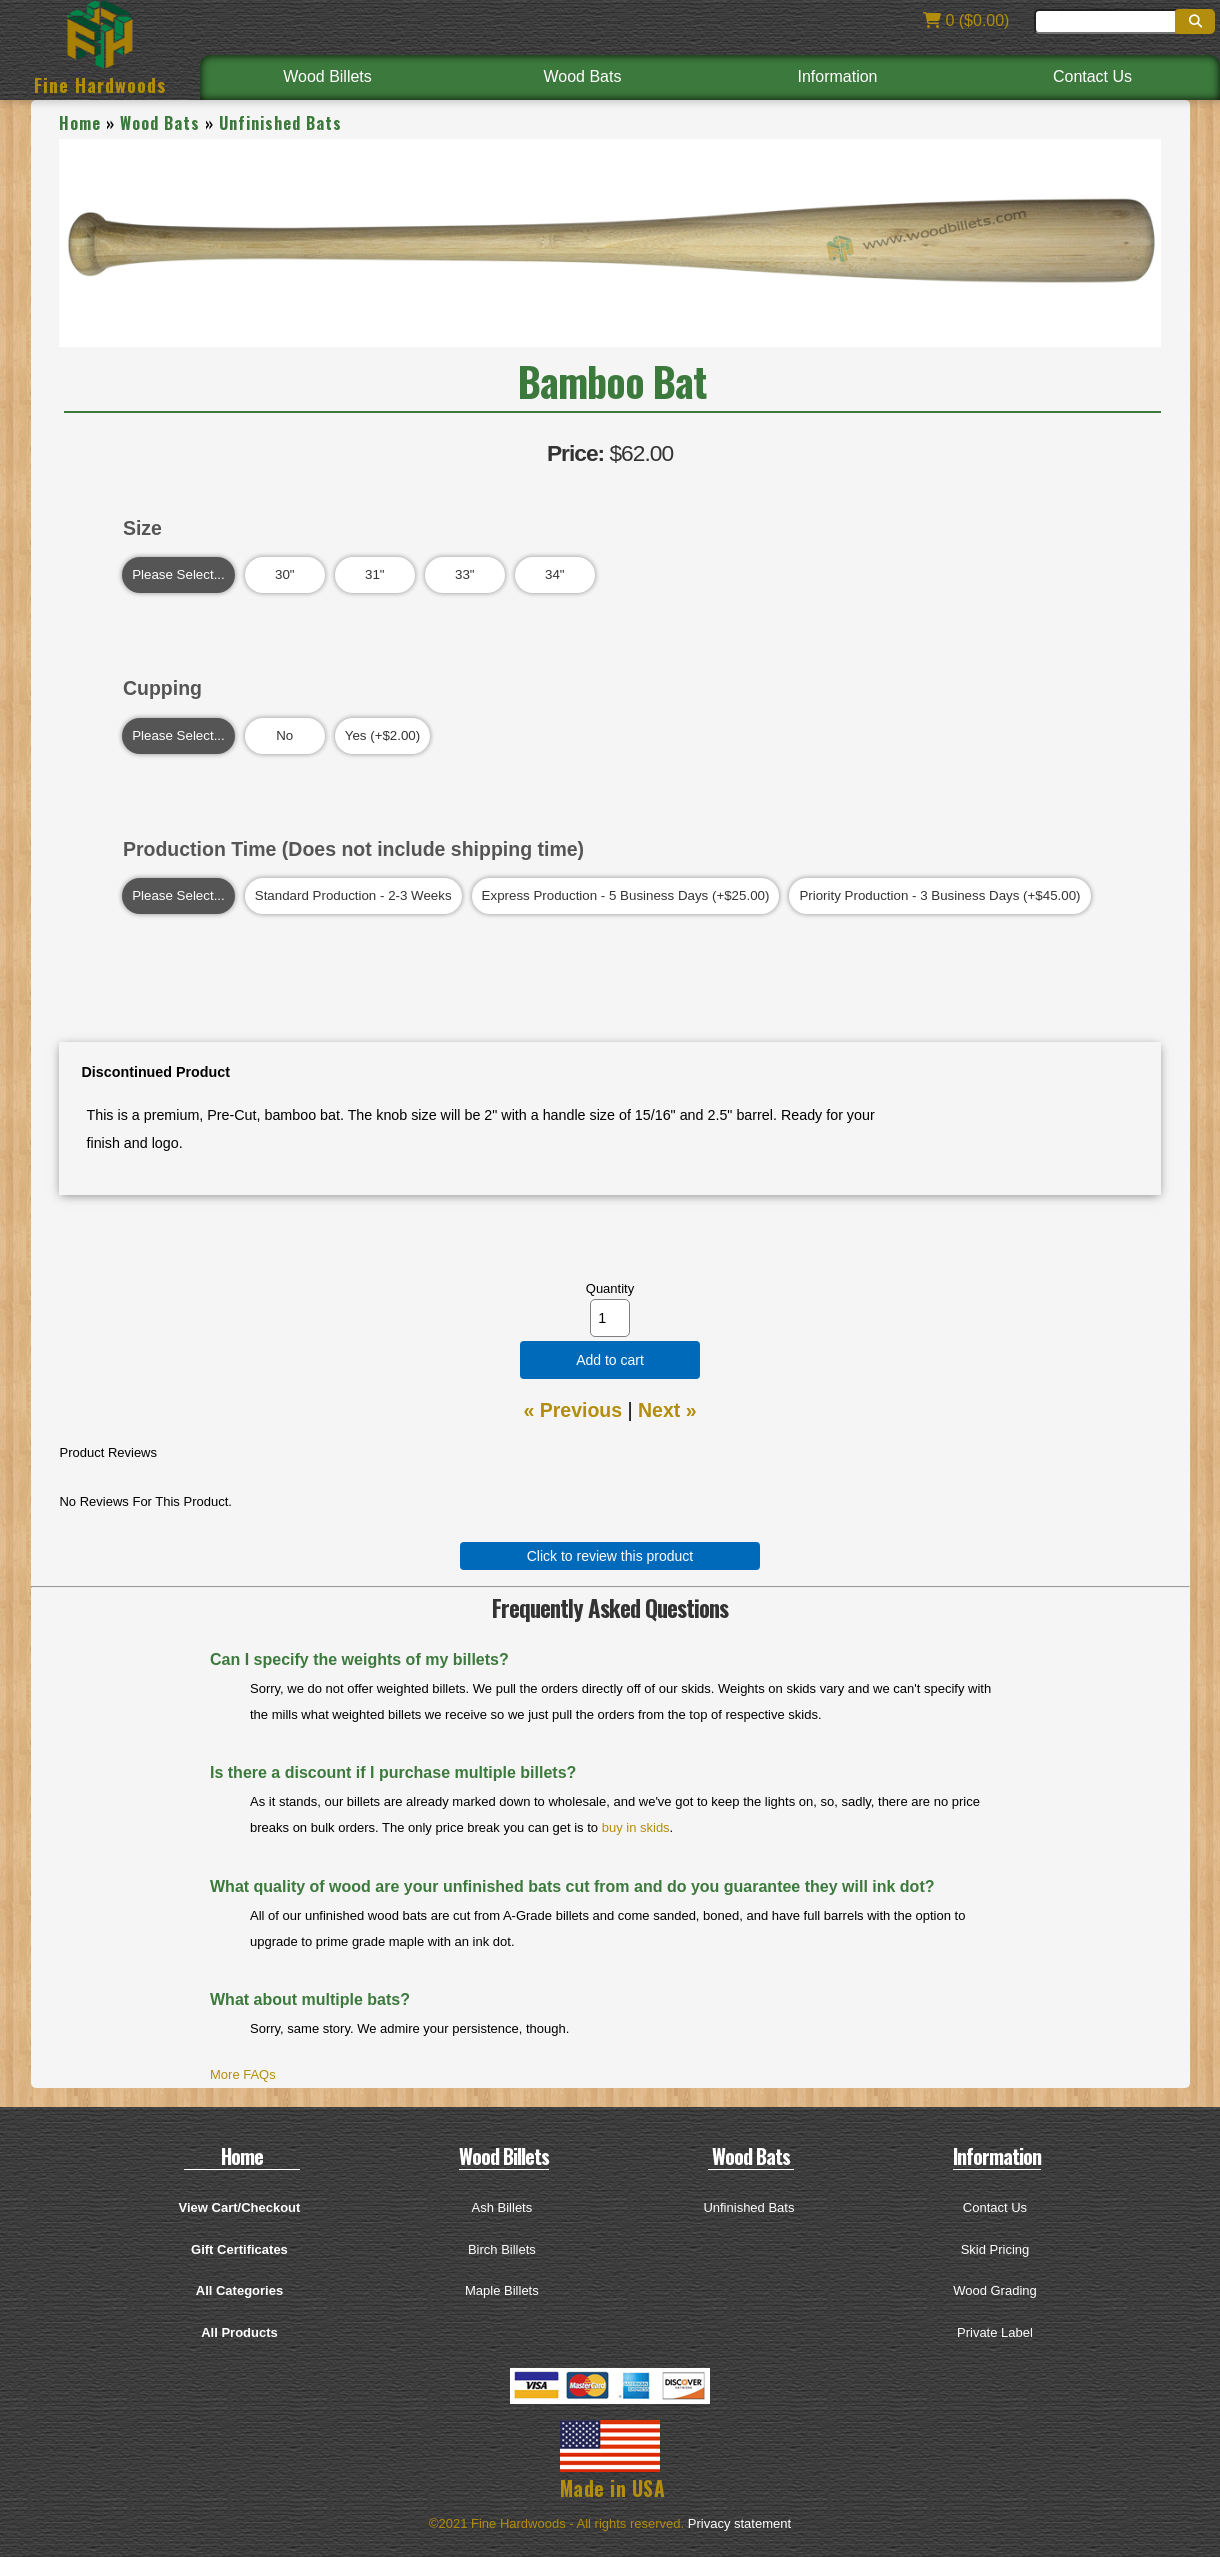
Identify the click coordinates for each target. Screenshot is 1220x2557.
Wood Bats (583, 76)
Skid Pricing (995, 2249)
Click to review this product (610, 1556)
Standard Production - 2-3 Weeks (353, 896)
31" (375, 575)
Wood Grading (995, 2290)
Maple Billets (502, 2290)
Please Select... (178, 575)
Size (142, 528)
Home (80, 123)
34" (555, 575)
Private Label (995, 2332)
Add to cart (610, 1360)
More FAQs (243, 2074)
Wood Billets (327, 76)
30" (285, 575)
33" (465, 575)
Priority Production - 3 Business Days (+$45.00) (939, 896)
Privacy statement (739, 2523)
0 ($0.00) (966, 20)
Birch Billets (502, 2249)
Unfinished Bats (280, 123)
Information (837, 76)
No (285, 736)
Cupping (162, 688)
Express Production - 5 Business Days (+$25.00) (626, 896)
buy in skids (636, 1827)
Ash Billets (502, 2207)
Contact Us (1092, 76)
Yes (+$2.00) (382, 736)
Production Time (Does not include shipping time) (353, 849)
